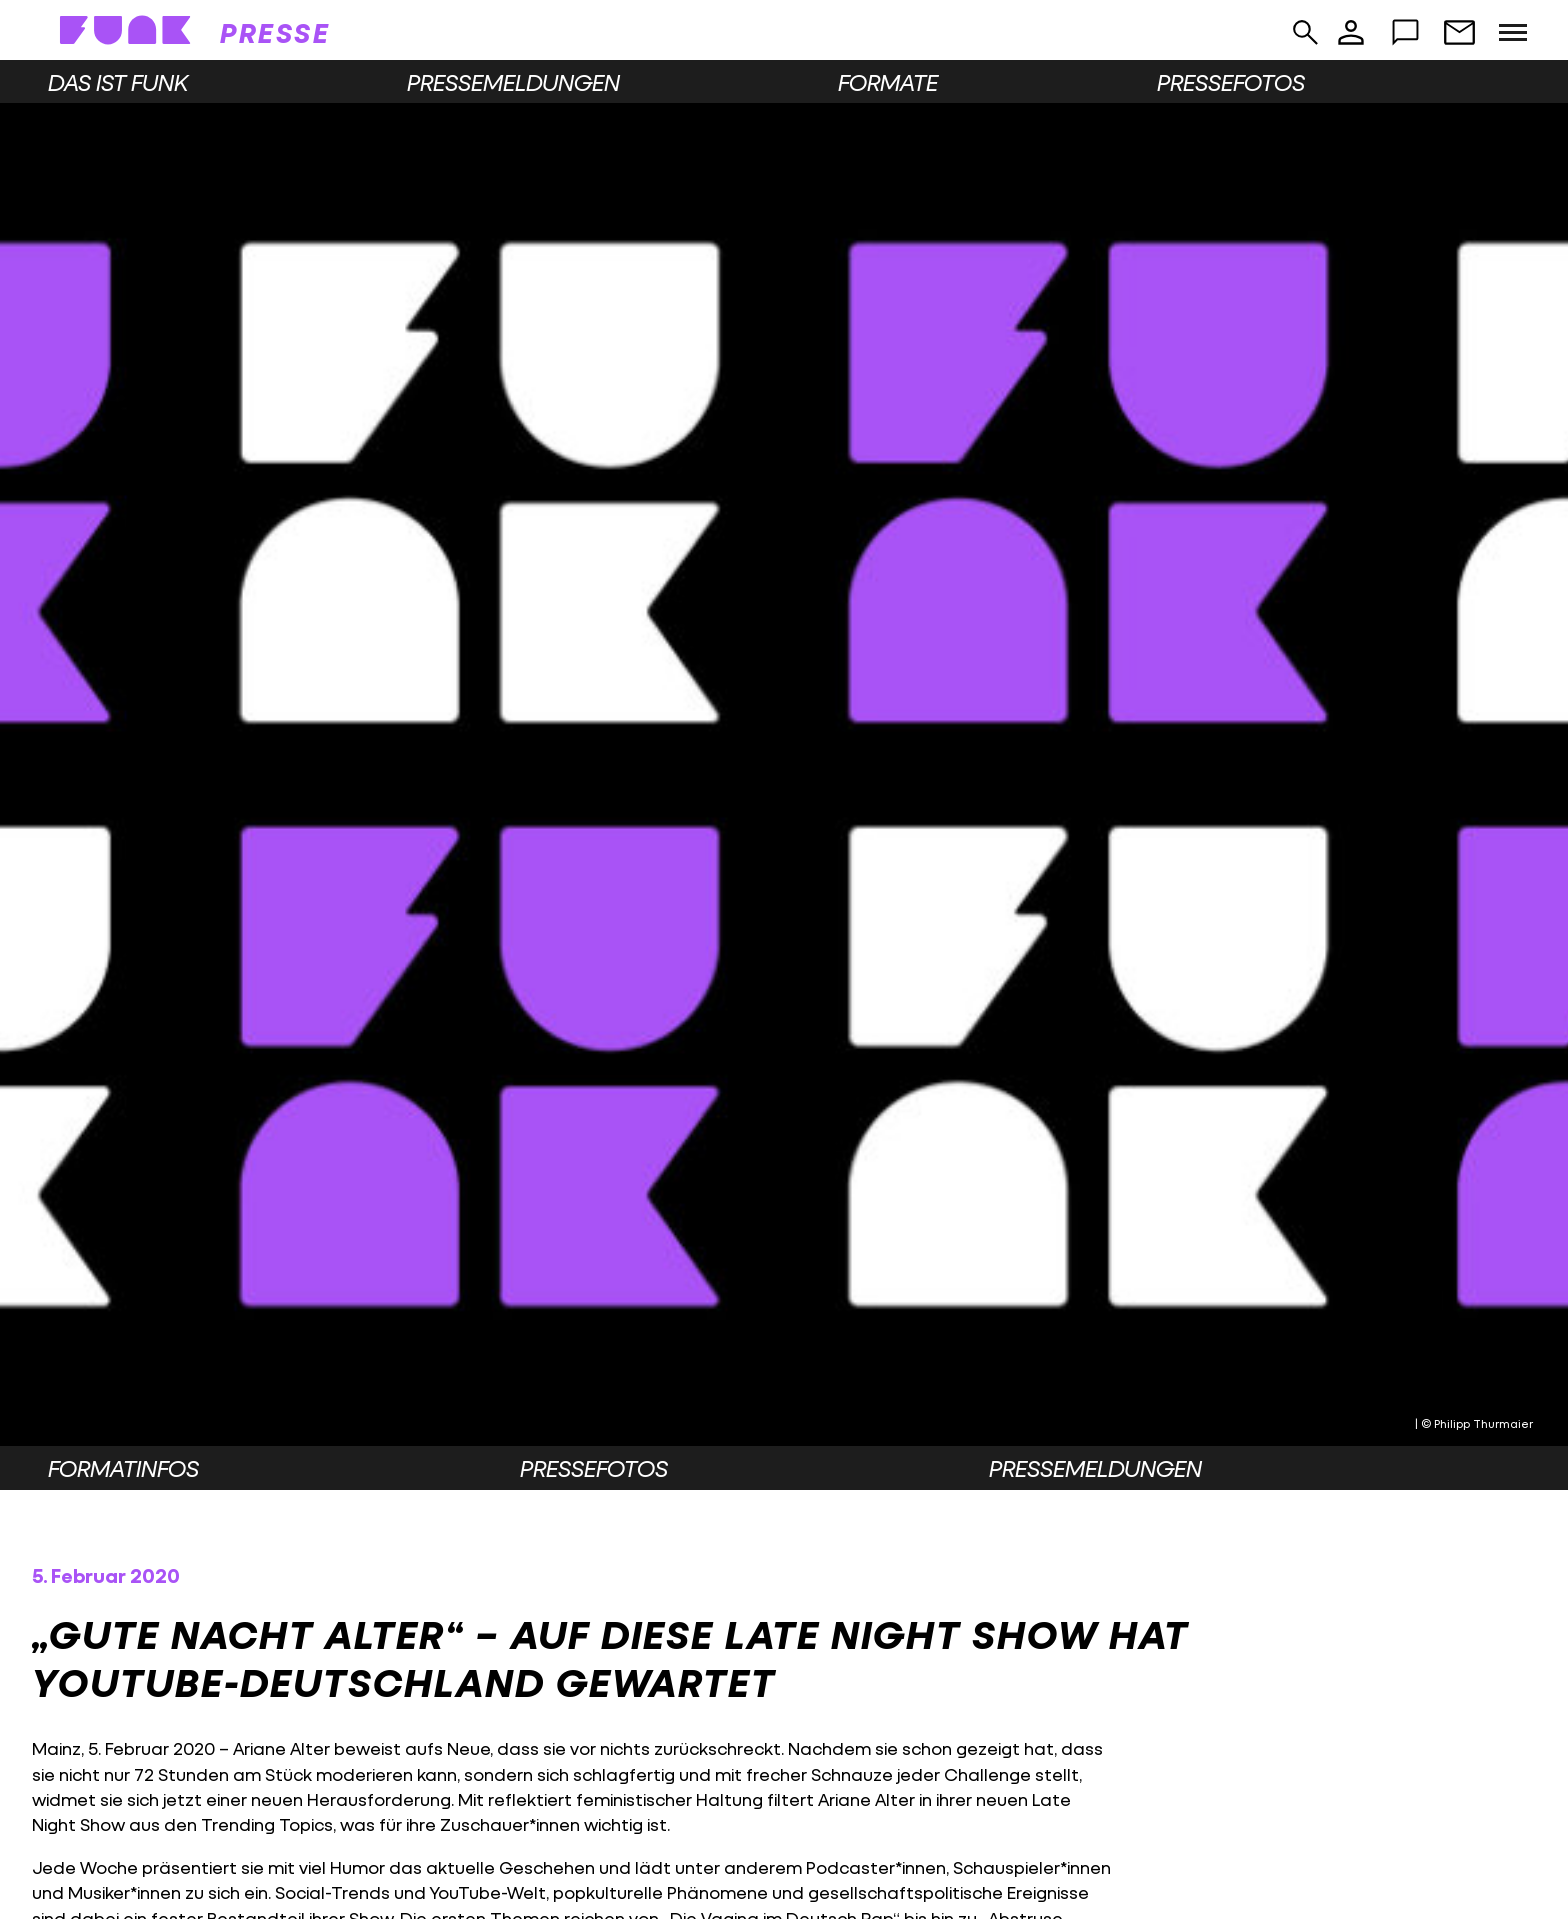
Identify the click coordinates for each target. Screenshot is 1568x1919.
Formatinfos (123, 1468)
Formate (888, 82)
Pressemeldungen (513, 82)
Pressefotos (1231, 82)
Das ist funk (118, 82)
